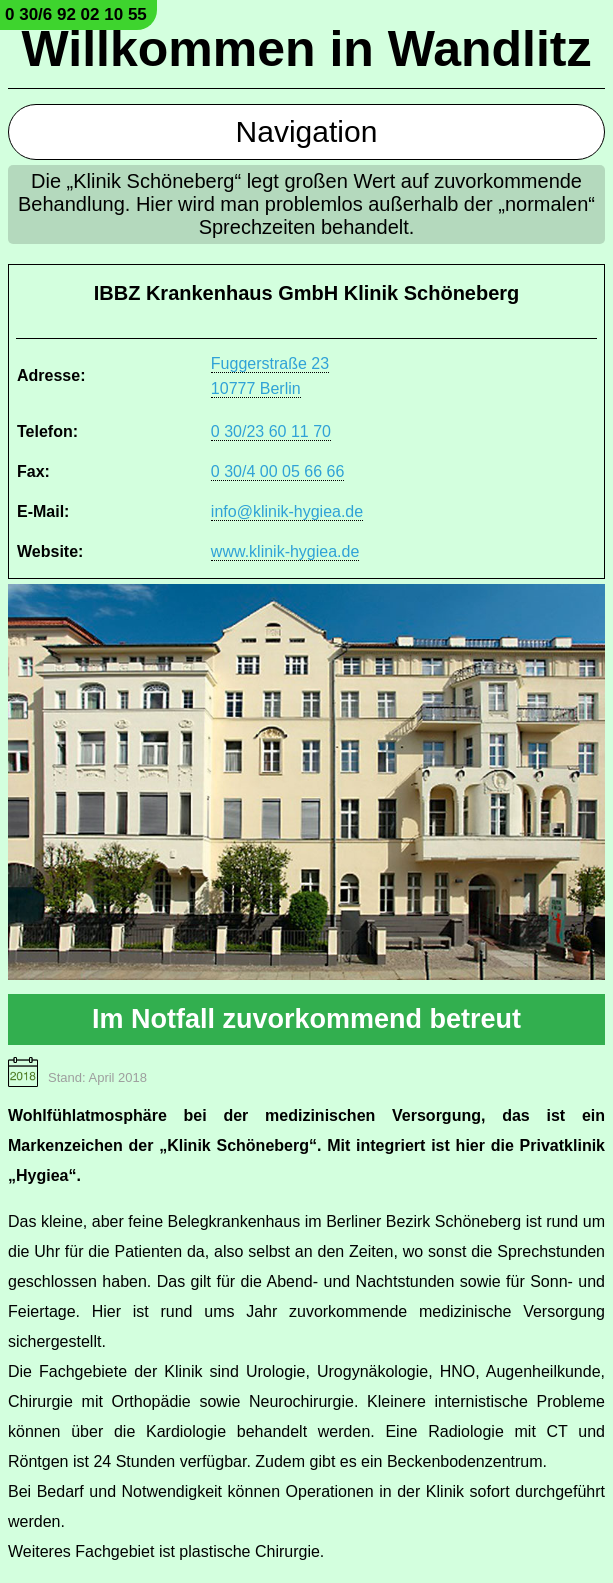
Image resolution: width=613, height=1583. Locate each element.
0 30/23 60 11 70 (271, 431)
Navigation (307, 131)
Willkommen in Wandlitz (307, 49)
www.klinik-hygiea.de (285, 551)
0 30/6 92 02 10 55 (76, 14)
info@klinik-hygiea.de (287, 511)
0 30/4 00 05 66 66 (277, 471)
